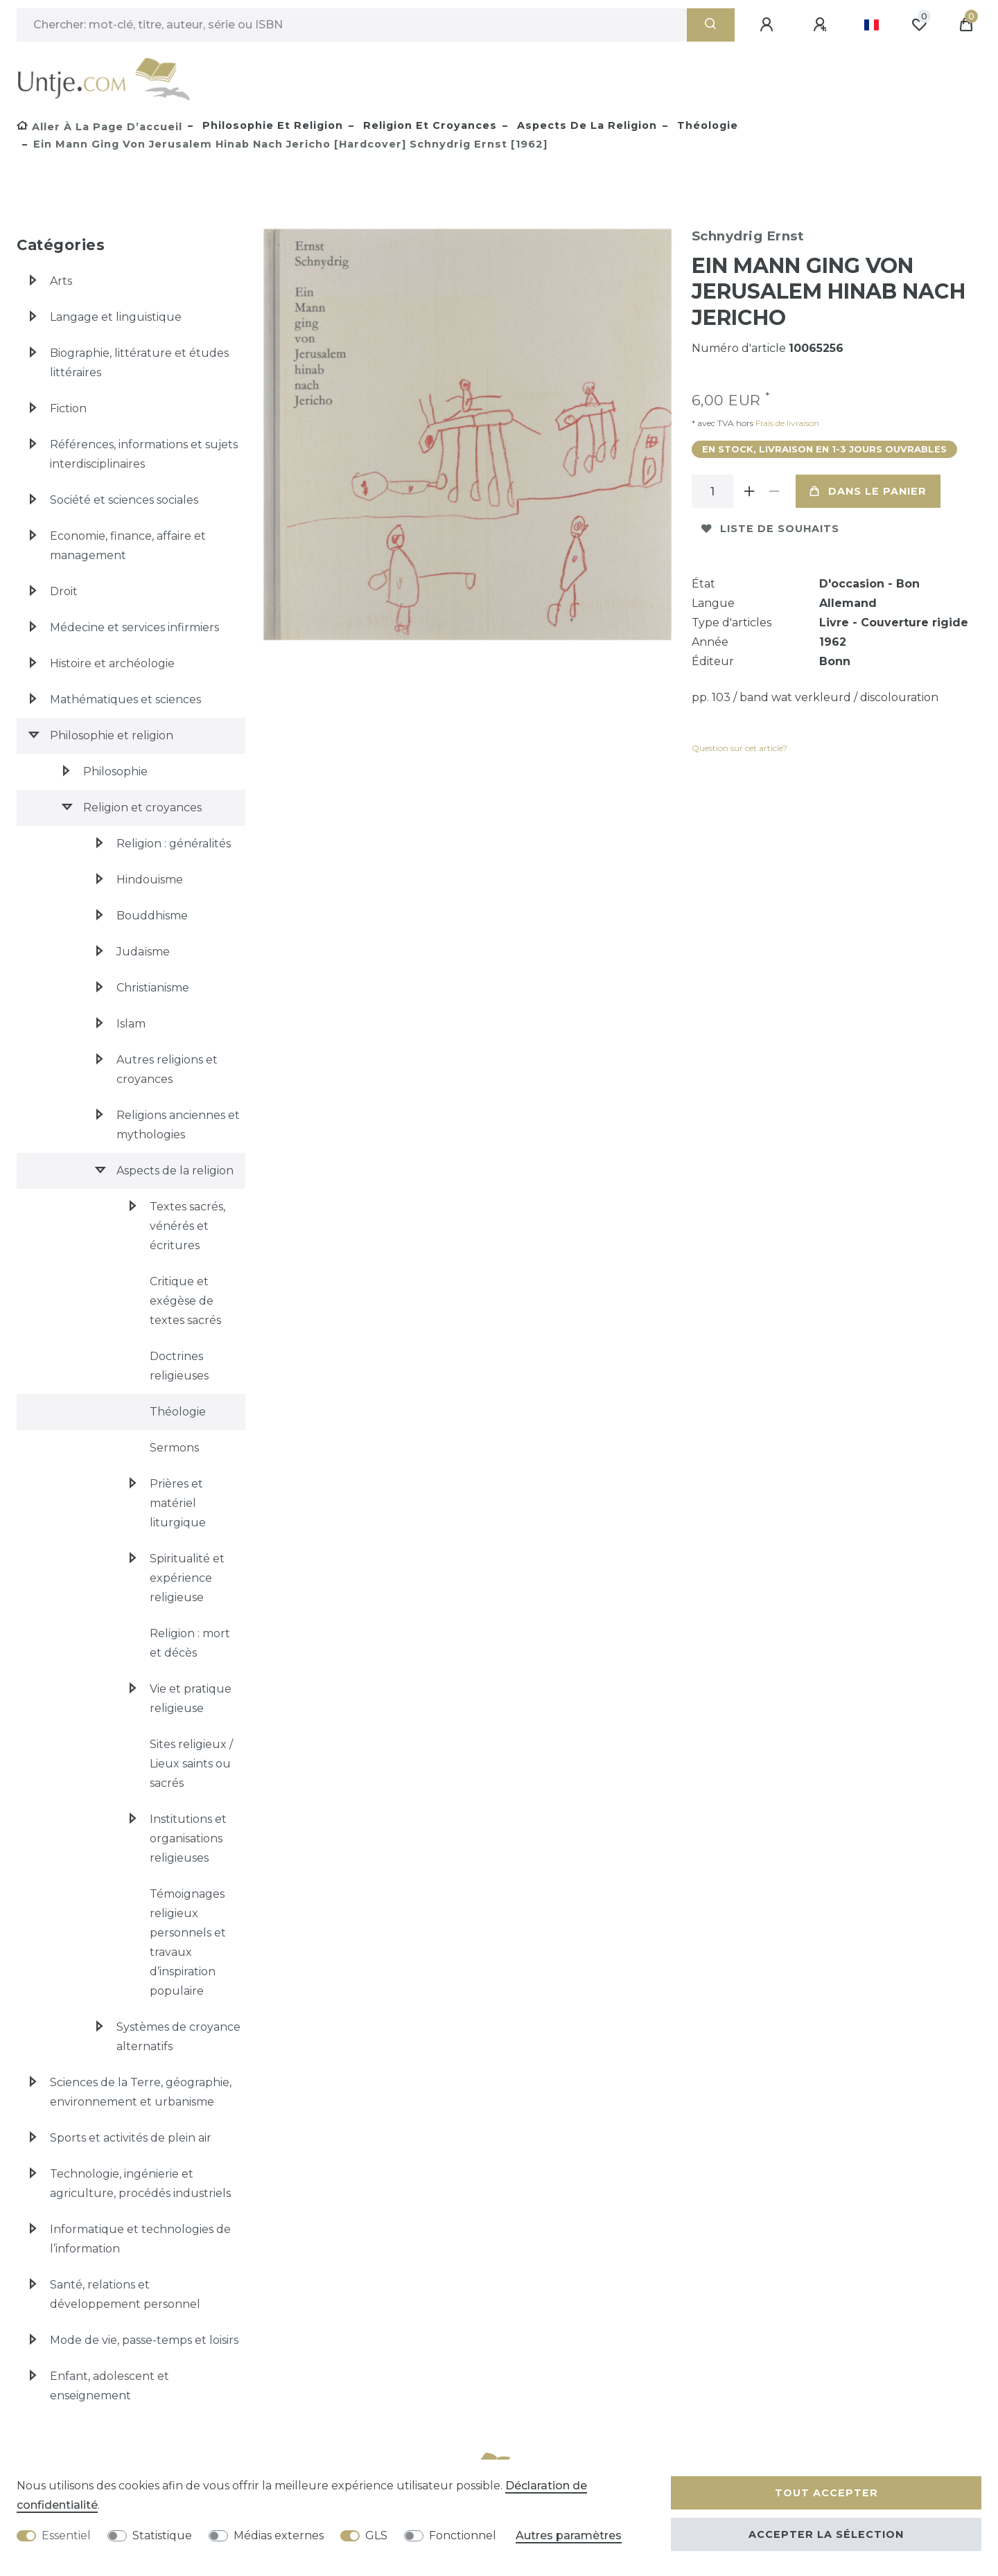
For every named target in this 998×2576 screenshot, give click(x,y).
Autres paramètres (569, 2535)
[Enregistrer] (822, 25)
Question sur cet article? (739, 748)
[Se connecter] (768, 25)
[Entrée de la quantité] (712, 491)
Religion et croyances (428, 125)
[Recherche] (711, 25)
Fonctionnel (462, 2535)
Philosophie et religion (271, 125)
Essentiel (66, 2535)
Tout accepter (826, 2493)
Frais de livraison (786, 423)
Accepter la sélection (826, 2534)
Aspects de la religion (585, 125)
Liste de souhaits (770, 528)
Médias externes (279, 2535)
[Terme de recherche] (352, 25)
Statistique (162, 2535)
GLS (376, 2535)
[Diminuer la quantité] (774, 491)
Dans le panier (868, 491)
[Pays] (871, 25)
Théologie (706, 125)
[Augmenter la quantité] (749, 491)
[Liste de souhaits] (919, 25)
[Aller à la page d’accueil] (99, 127)
